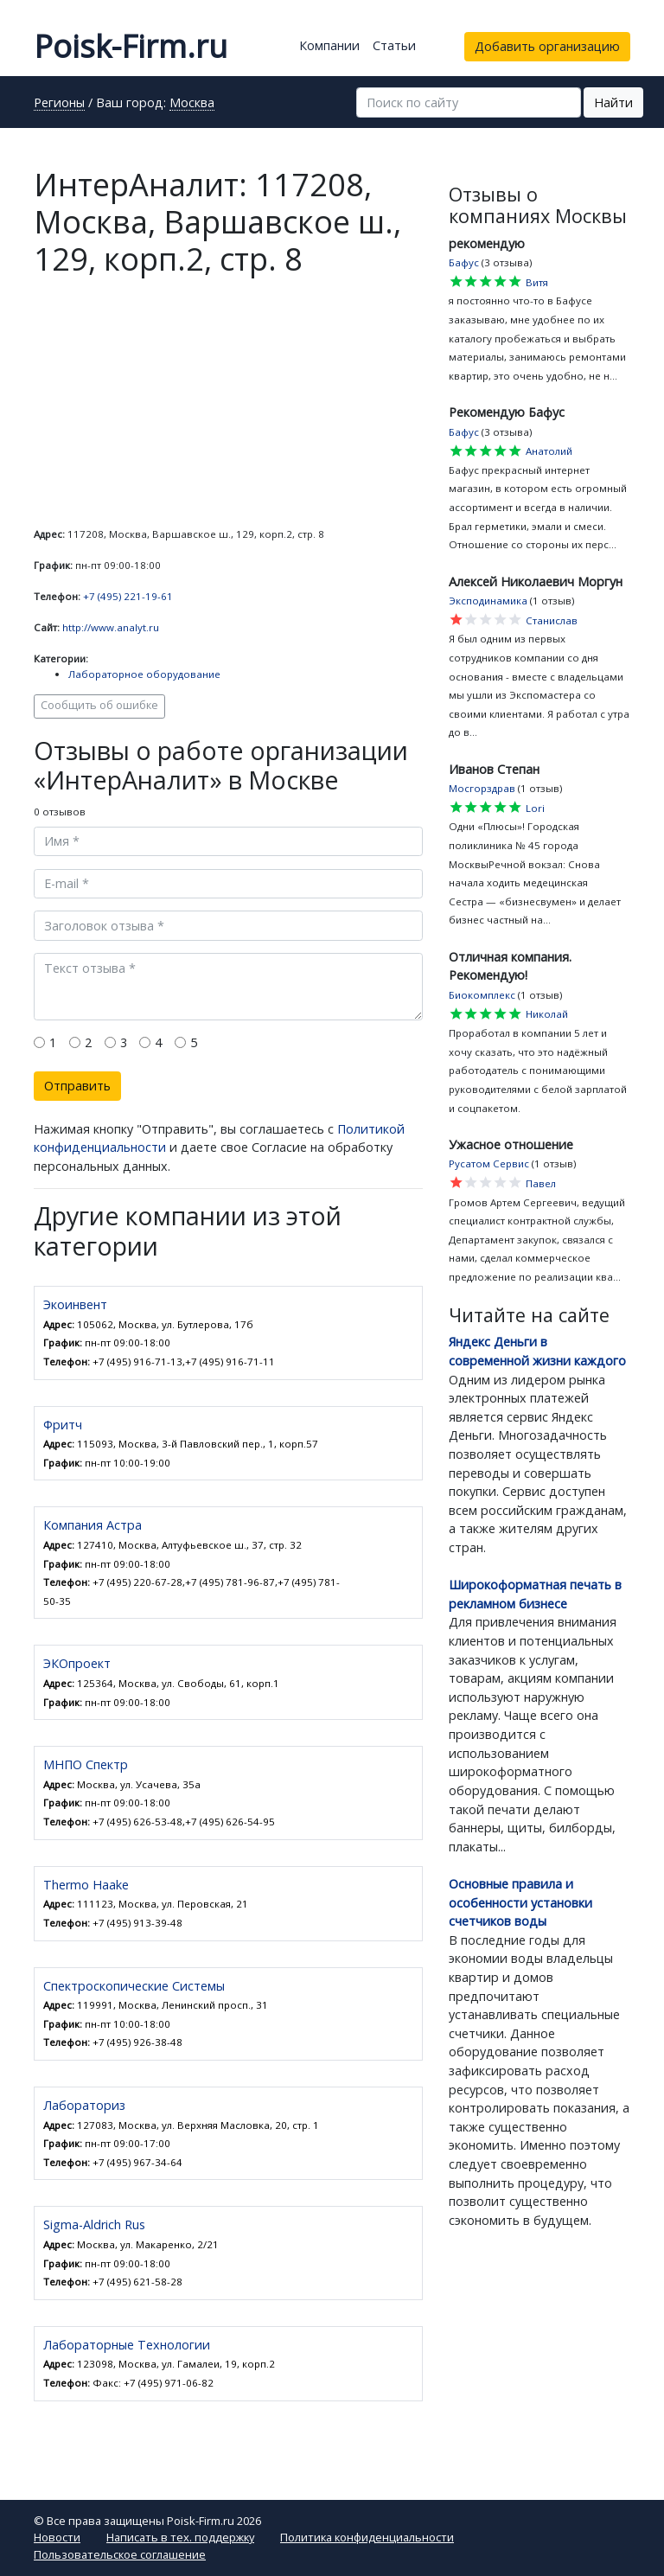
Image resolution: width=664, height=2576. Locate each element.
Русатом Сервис (489, 1163)
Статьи (394, 45)
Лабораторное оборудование (144, 674)
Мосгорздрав (482, 788)
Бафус (464, 262)
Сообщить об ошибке (99, 705)
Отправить (77, 1085)
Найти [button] (613, 102)
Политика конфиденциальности (367, 2537)
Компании (329, 45)
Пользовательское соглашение (120, 2554)
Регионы (59, 104)
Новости (57, 2537)
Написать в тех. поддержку (180, 2537)
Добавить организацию (547, 46)
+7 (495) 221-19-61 (128, 596)
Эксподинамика (488, 600)
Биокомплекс (482, 994)
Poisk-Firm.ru (130, 46)
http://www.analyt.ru (110, 627)
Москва (191, 104)
